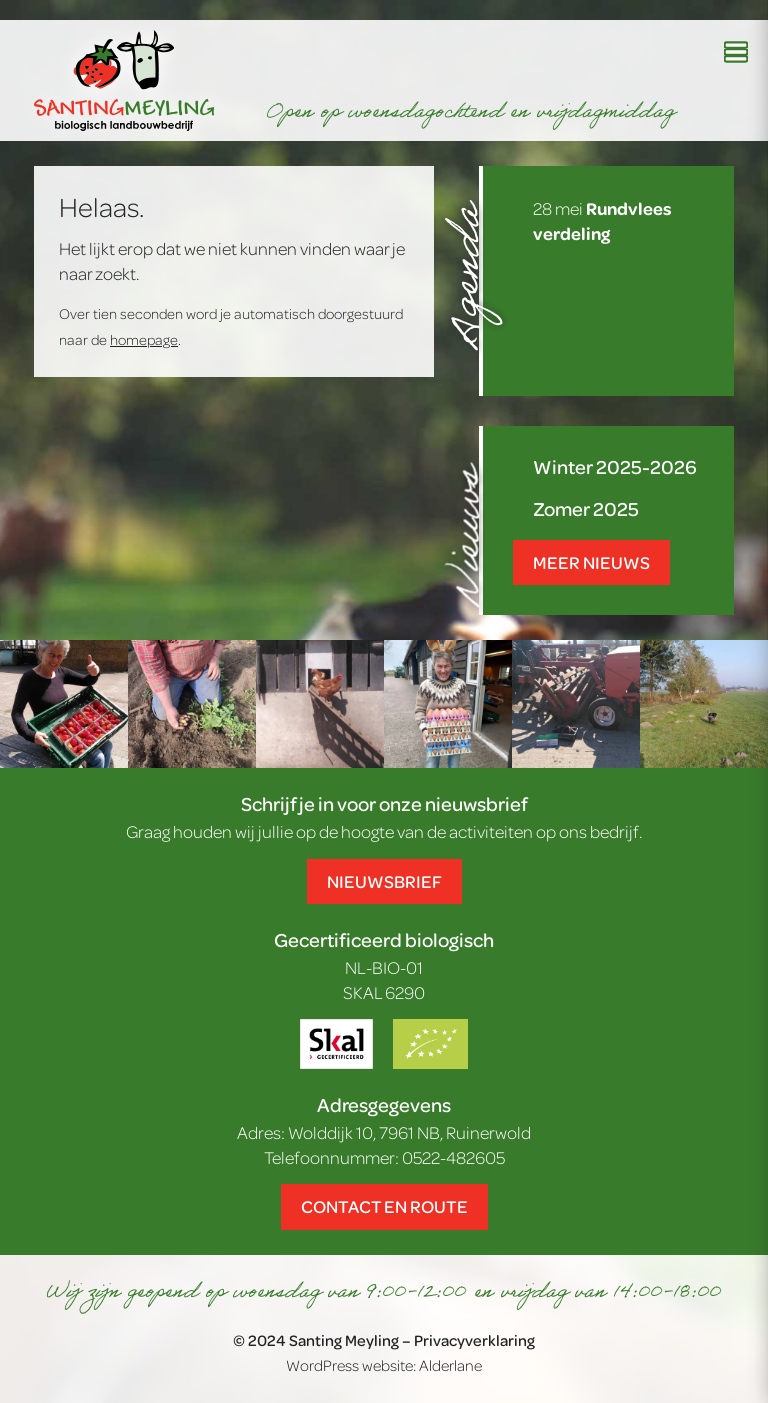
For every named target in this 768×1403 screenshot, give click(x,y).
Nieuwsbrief (384, 881)
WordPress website (349, 1365)
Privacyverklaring (474, 1340)
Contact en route (384, 1206)
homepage (144, 339)
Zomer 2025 (586, 508)
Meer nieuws (591, 562)
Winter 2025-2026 (615, 466)
